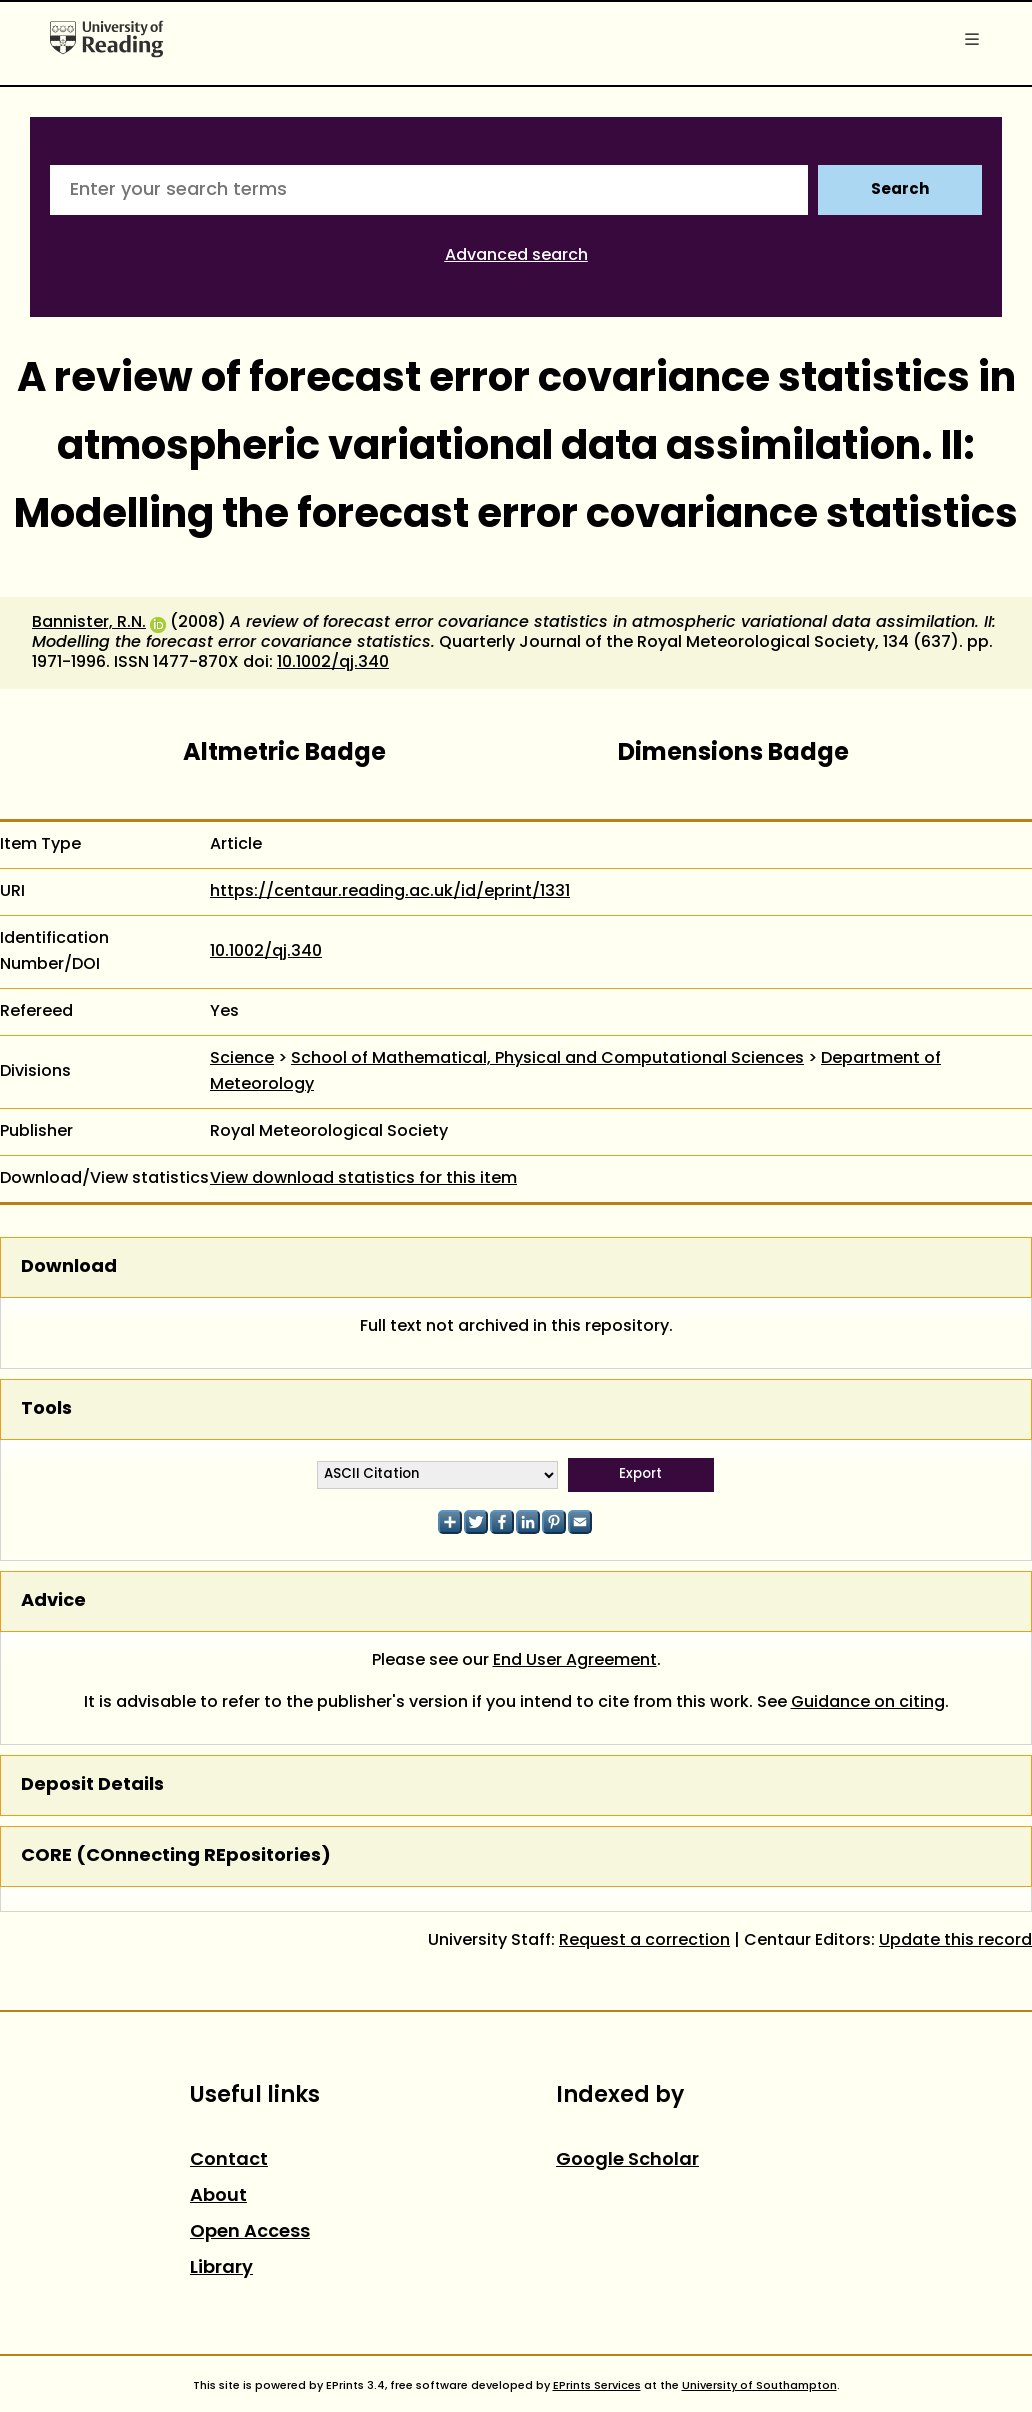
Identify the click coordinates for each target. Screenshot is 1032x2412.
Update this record (955, 1941)
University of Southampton (759, 2386)
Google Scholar (627, 2160)
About (218, 2196)
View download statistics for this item (363, 1179)
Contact (229, 2160)
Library (221, 2268)
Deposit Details (92, 1785)
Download (69, 1267)
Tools (46, 1409)
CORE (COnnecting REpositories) (176, 1856)
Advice (53, 1601)
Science (242, 1059)
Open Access (250, 2232)
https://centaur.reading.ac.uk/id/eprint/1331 (390, 892)
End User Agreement (575, 1661)
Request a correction (644, 1941)
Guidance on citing (868, 1703)
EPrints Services (597, 2386)
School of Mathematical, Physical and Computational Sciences (547, 1059)
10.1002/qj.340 (333, 663)
